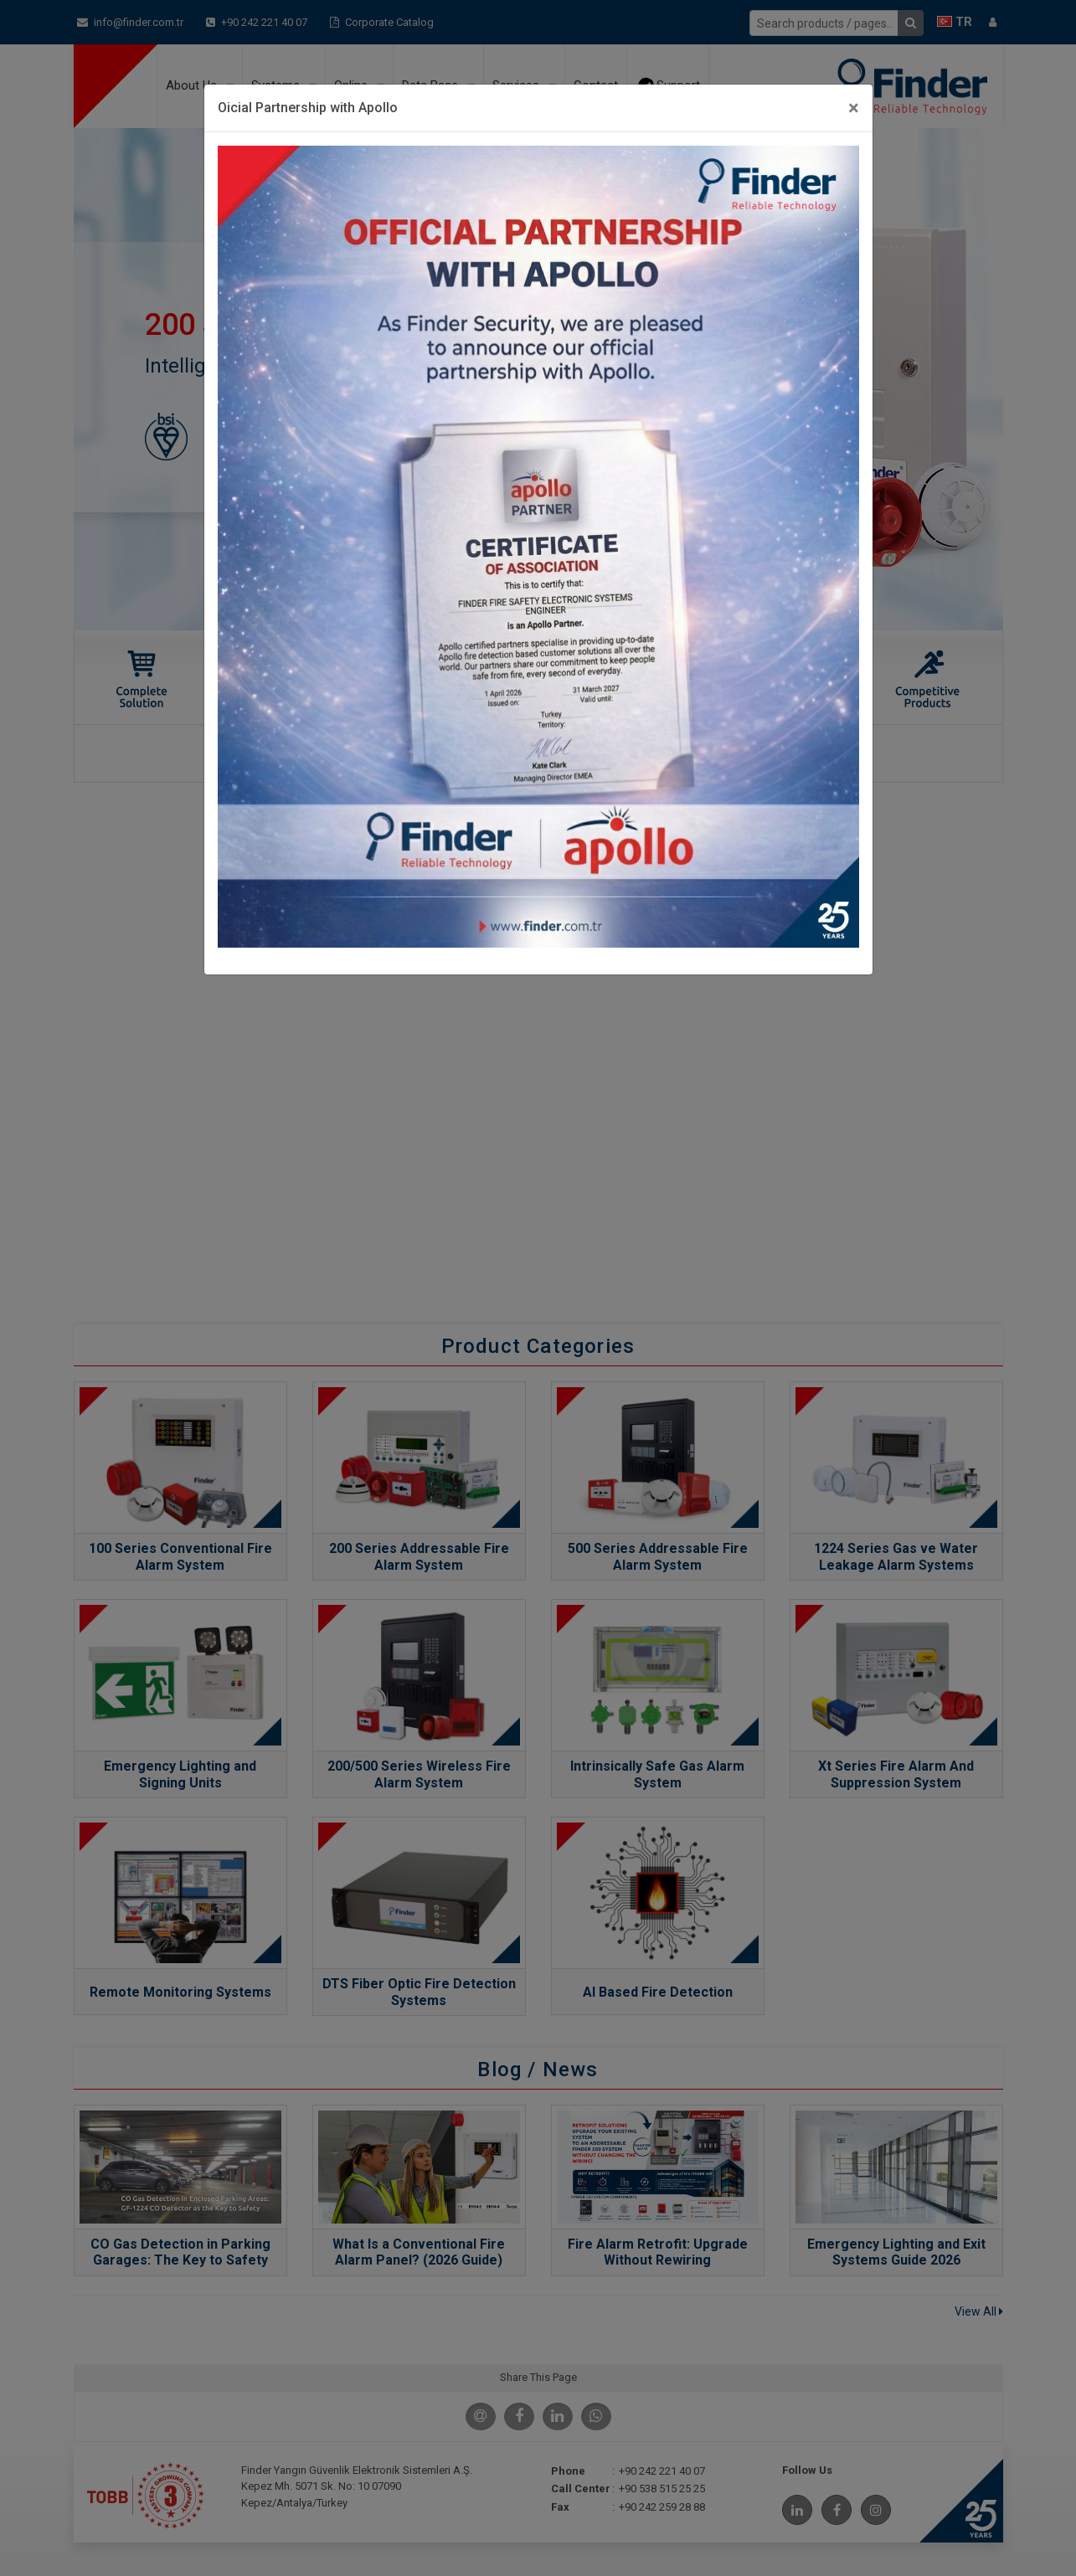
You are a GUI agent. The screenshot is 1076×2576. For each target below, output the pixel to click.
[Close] (854, 108)
